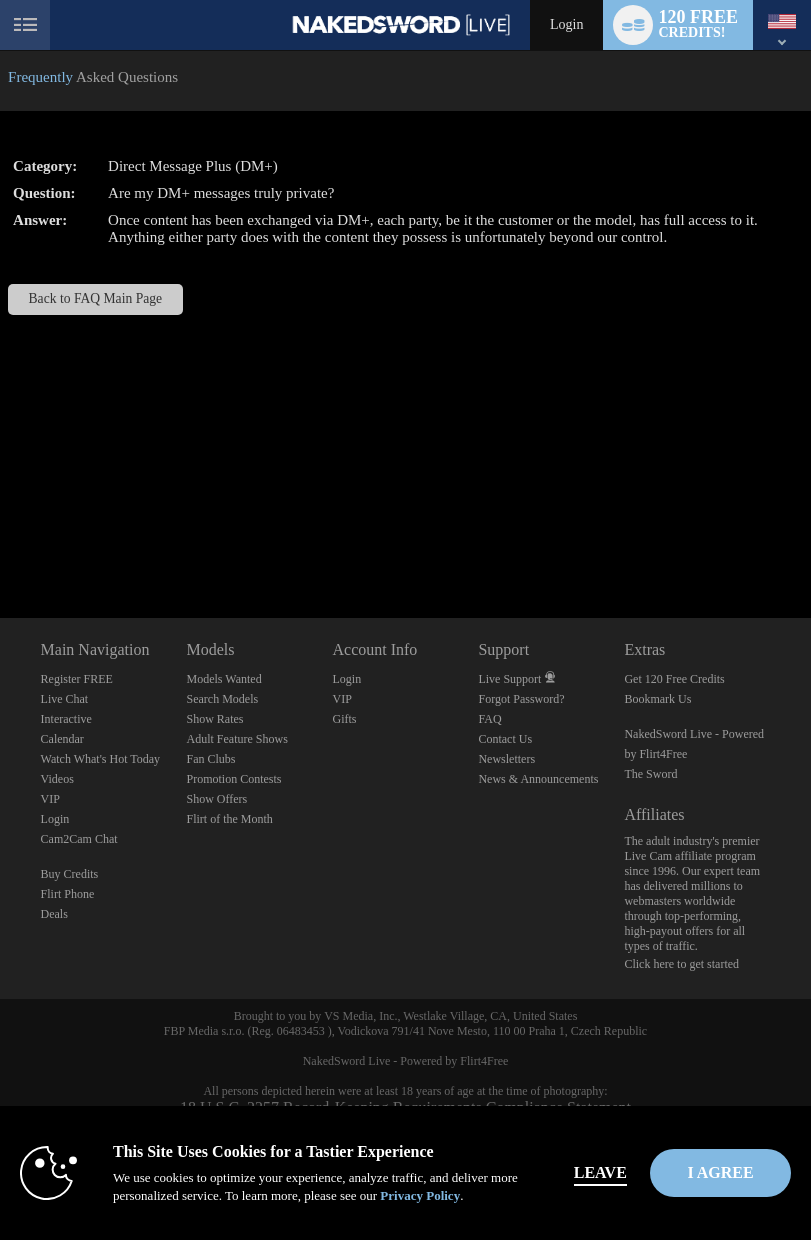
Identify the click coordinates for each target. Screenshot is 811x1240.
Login (566, 24)
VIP (50, 799)
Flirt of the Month (230, 819)
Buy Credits (70, 874)
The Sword (650, 774)
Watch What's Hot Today (101, 759)
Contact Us (505, 739)
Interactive (66, 719)
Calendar (62, 739)
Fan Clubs (211, 759)
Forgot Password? (521, 699)
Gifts (344, 719)
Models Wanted (224, 679)
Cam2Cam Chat (79, 839)
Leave (607, 1172)
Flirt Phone (68, 894)
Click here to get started (681, 964)
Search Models (223, 699)
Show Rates (215, 719)
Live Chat (65, 699)
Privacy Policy (420, 1195)
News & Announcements (538, 779)
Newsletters (506, 759)
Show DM (0, 543)
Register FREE (77, 679)
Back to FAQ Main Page (96, 298)
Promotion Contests (234, 779)
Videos (57, 779)
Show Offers (217, 799)
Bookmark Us (657, 699)
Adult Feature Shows (237, 739)
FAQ (489, 719)
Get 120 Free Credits (674, 679)
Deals (54, 914)
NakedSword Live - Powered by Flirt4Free (406, 1061)
